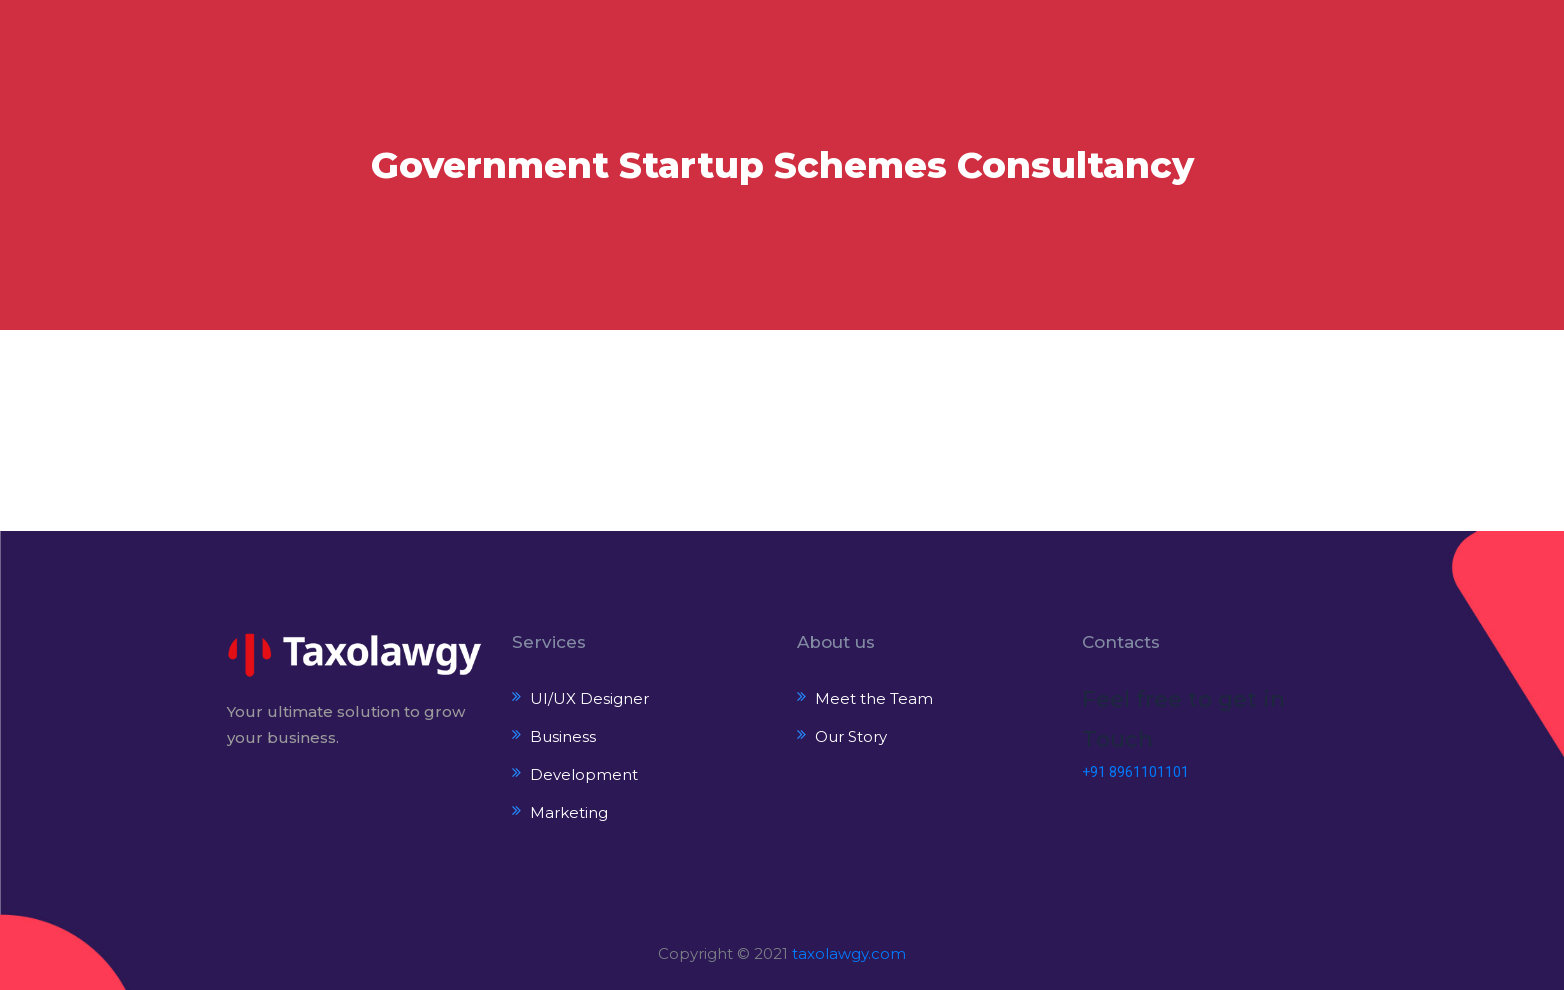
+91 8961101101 (1135, 772)
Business (563, 736)
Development (584, 774)
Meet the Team (874, 698)
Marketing (569, 812)
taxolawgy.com (849, 953)
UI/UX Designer (589, 698)
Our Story (851, 736)
